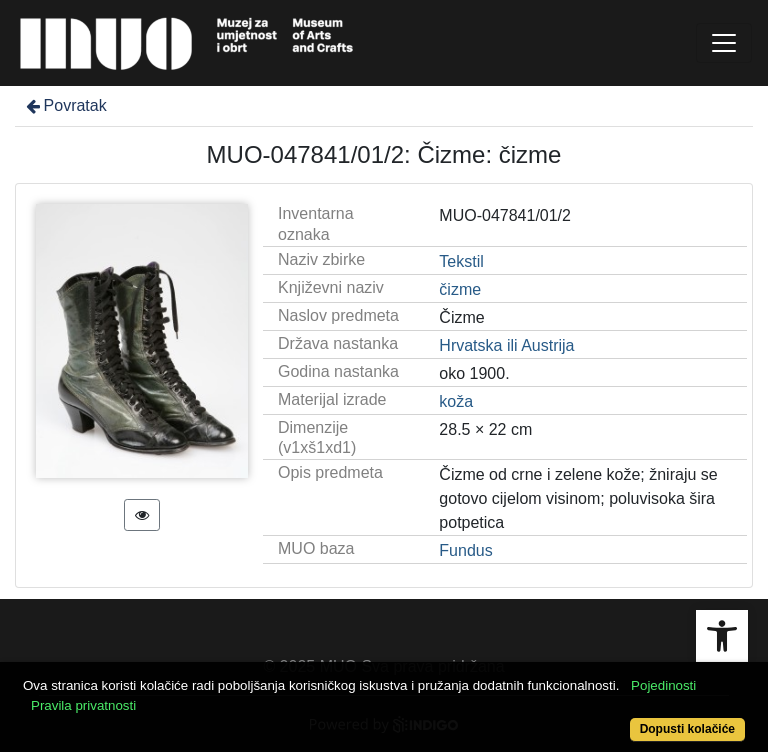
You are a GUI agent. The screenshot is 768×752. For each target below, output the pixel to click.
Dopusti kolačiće (687, 729)
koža (456, 401)
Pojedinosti (663, 685)
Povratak (65, 105)
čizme (460, 289)
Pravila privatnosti (83, 705)
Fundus (465, 550)
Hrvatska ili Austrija (506, 345)
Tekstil (461, 261)
